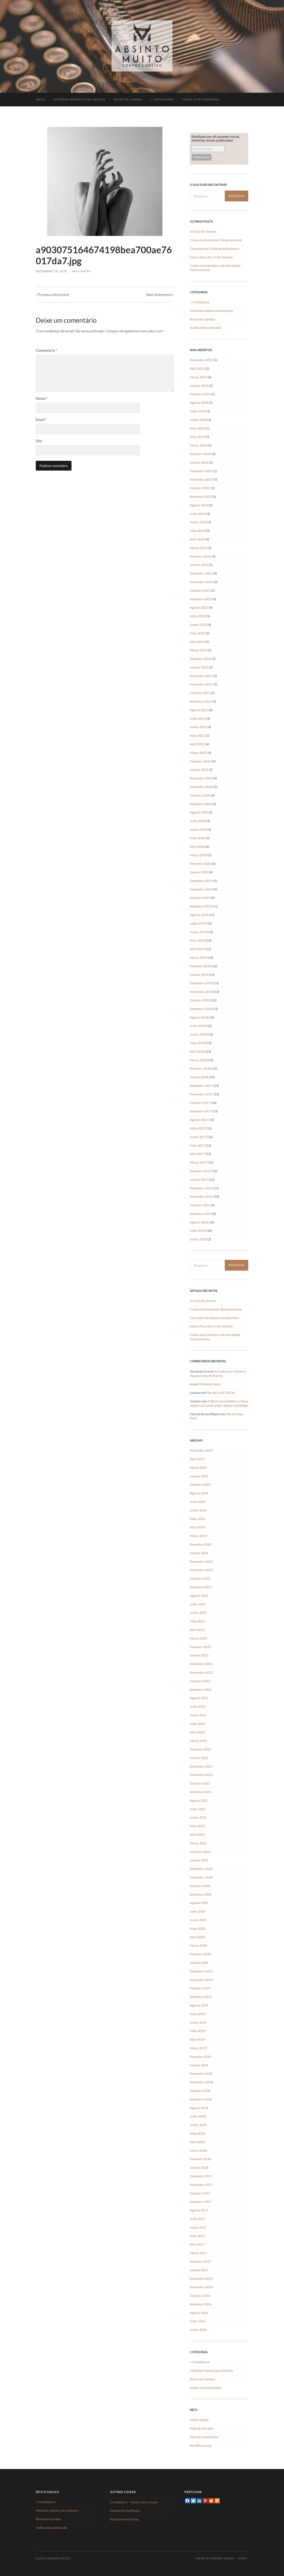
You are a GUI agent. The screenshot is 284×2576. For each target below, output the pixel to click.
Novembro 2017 (201, 1094)
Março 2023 (198, 548)
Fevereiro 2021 (200, 761)
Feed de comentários (204, 2437)
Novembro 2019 (201, 889)
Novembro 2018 (201, 991)
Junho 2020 (198, 829)
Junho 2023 (198, 522)
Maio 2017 (197, 1145)
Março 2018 (198, 1060)
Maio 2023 (197, 530)
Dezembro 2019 (201, 881)
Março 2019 (198, 957)
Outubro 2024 (200, 394)
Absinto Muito (58, 2558)
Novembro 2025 (201, 360)
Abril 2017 (197, 1154)
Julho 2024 (198, 411)
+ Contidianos (162, 99)
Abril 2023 (197, 539)
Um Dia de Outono (203, 231)
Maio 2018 (197, 1043)
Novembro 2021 (201, 684)
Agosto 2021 (199, 710)
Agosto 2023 (199, 505)
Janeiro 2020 (199, 872)
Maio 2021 (197, 735)
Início (40, 99)
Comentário (46, 350)
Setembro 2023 (200, 496)
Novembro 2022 (201, 582)
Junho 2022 (198, 624)
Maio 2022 (197, 633)
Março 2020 (198, 855)
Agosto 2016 (199, 1222)
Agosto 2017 (199, 1120)
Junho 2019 (198, 932)
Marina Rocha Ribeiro (125, 2510)
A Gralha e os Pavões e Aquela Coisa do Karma (218, 1373)
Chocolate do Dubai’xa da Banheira (214, 248)
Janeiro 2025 (199, 385)
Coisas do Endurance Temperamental (216, 240)
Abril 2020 (197, 846)
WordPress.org (200, 2445)
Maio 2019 (197, 940)
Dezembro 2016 (201, 1188)
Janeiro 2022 (199, 667)
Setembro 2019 (200, 906)
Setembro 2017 (200, 1111)
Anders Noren (222, 2558)
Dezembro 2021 (201, 676)
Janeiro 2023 (199, 565)
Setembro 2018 (200, 1009)
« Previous (52, 294)
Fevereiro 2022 (200, 659)
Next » (160, 294)
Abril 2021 (197, 744)
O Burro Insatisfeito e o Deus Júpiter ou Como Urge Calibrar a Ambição (219, 1403)
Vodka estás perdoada (200, 99)
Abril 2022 (197, 642)
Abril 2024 (197, 437)
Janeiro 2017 (199, 1179)
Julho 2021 (198, 718)
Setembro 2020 (200, 804)
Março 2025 (198, 377)
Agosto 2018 (199, 1017)
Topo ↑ (243, 2558)
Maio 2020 (197, 838)
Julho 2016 (198, 1230)
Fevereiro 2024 (200, 454)
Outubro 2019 (200, 898)
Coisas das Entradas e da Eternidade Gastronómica (215, 267)
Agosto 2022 (199, 607)
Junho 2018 (198, 1034)
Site (39, 441)
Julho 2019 (198, 923)
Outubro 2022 (200, 590)
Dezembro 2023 (201, 471)
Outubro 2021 (200, 693)
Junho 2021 (198, 727)
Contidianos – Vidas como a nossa (134, 2502)
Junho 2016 (198, 1239)
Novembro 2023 (201, 479)
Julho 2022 (198, 616)
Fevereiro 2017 (200, 1171)
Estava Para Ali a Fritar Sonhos (211, 257)
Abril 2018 (197, 1051)
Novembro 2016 (201, 1196)
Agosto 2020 (199, 812)
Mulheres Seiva (209, 1384)
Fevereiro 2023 (200, 556)
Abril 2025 (197, 368)
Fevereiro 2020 (200, 863)
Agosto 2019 (199, 915)
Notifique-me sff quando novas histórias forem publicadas (216, 138)
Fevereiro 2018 (200, 1068)
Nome (42, 398)
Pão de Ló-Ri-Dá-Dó (220, 1392)
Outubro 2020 (200, 795)
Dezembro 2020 (201, 778)
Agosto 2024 (199, 402)
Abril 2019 (197, 949)
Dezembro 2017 (201, 1085)
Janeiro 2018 (199, 1077)
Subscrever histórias (124, 2519)
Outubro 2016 (200, 1205)
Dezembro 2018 (201, 983)
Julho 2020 (198, 821)
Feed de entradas (202, 2428)
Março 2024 (198, 445)
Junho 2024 (198, 420)
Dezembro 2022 (201, 573)
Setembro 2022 (200, 599)
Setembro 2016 (200, 1213)
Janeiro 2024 (199, 462)
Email (41, 419)
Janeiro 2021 (199, 769)
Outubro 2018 (200, 1000)
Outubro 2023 (200, 488)
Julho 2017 (198, 1128)
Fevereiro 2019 (200, 966)
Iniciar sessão (199, 2420)
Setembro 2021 (200, 701)
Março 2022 (198, 650)
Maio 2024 (197, 428)
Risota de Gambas (128, 99)
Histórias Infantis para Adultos (80, 99)
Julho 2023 (198, 514)
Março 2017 (198, 1162)
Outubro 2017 (200, 1103)
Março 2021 (198, 752)
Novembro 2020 (201, 787)
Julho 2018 (198, 1026)
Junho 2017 (198, 1137)
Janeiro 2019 (199, 975)
